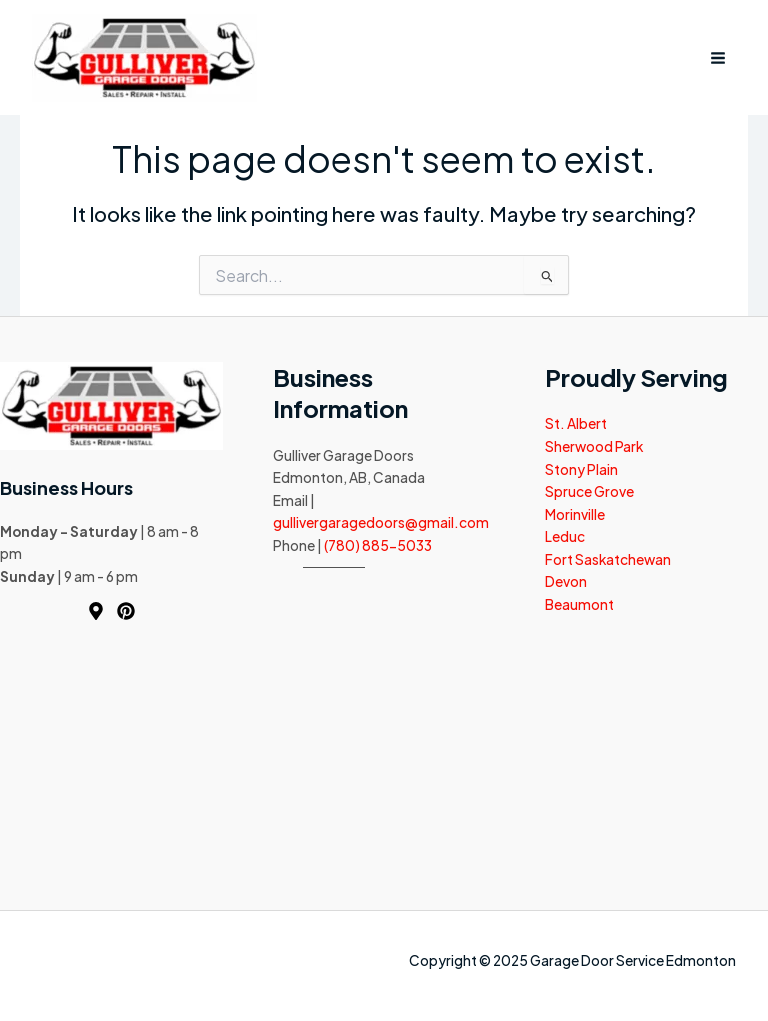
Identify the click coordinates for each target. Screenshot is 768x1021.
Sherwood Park (594, 446)
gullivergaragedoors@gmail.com (381, 522)
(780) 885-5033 (378, 545)
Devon (566, 581)
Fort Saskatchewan (608, 559)
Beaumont (579, 604)
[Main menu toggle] (718, 57)
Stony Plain (581, 469)
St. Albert (576, 423)
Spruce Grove (589, 491)
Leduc (565, 536)
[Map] (96, 611)
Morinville (575, 514)
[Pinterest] (126, 611)
